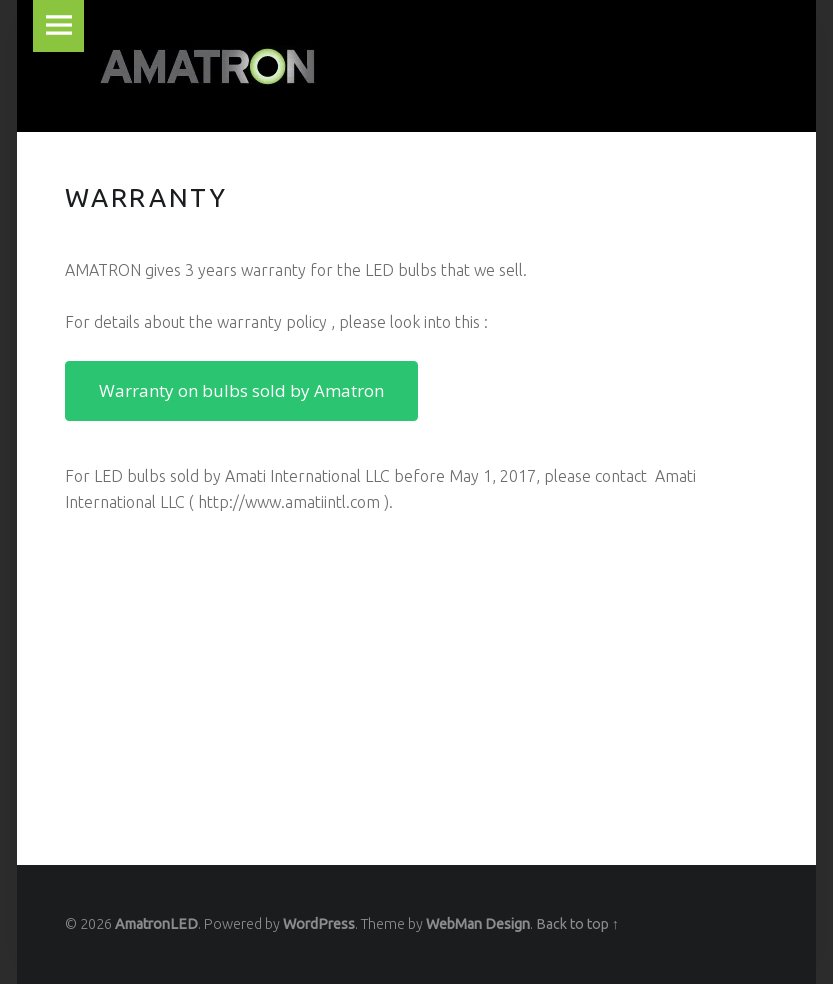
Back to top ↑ (577, 924)
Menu (59, 26)
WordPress (319, 924)
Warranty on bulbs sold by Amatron (241, 390)
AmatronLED (156, 924)
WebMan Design (478, 924)
